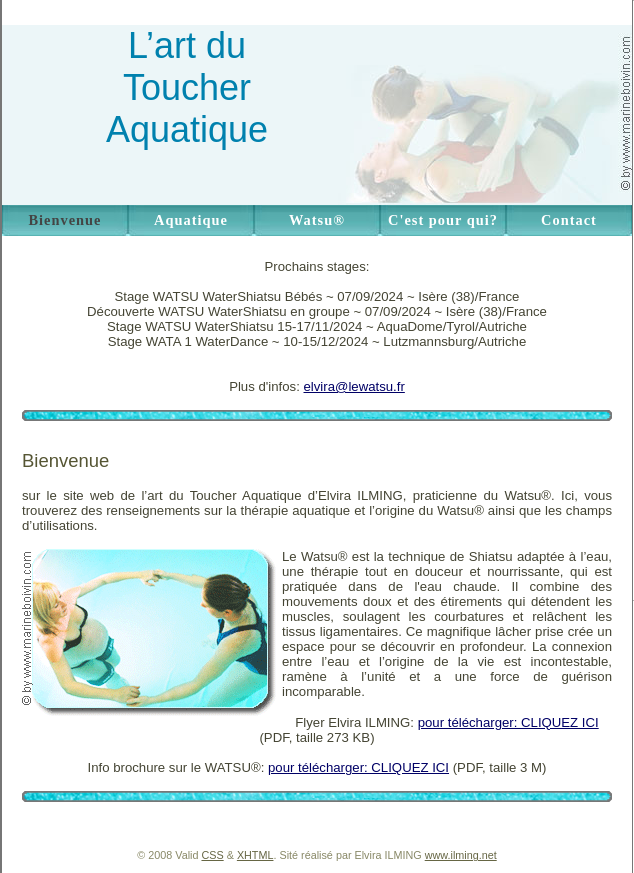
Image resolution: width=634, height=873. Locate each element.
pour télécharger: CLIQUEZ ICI (508, 722)
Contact (569, 220)
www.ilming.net (461, 855)
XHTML (255, 855)
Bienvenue (65, 220)
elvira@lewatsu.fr (354, 386)
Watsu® (317, 220)
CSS (212, 855)
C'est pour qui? (443, 220)
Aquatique (191, 220)
